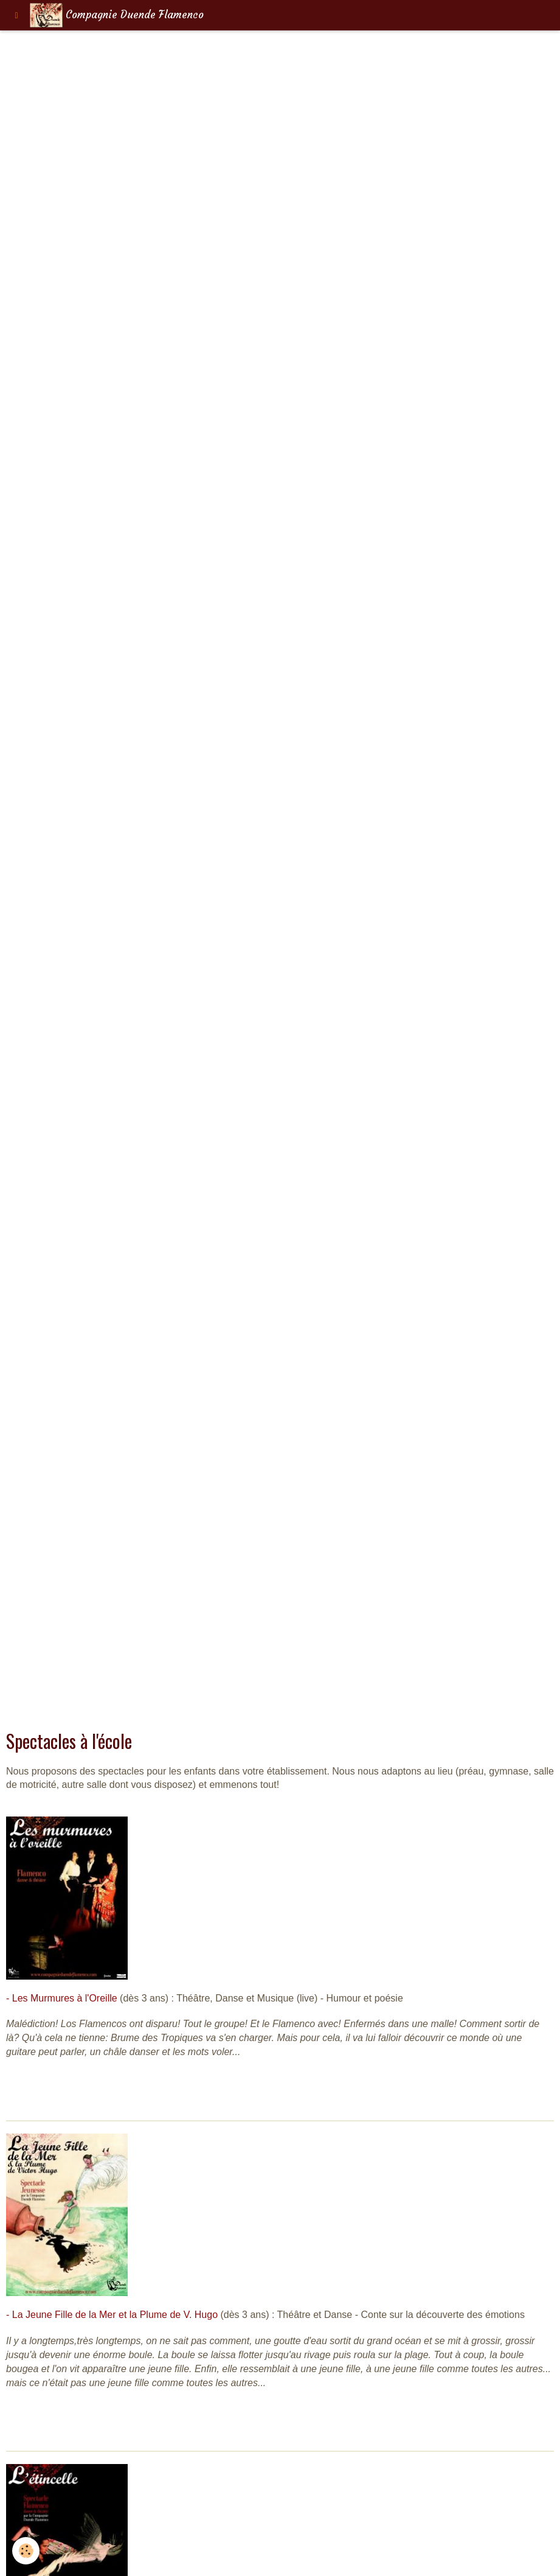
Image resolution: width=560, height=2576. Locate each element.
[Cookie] (26, 2550)
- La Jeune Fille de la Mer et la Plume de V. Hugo (112, 2314)
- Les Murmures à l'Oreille (61, 1998)
